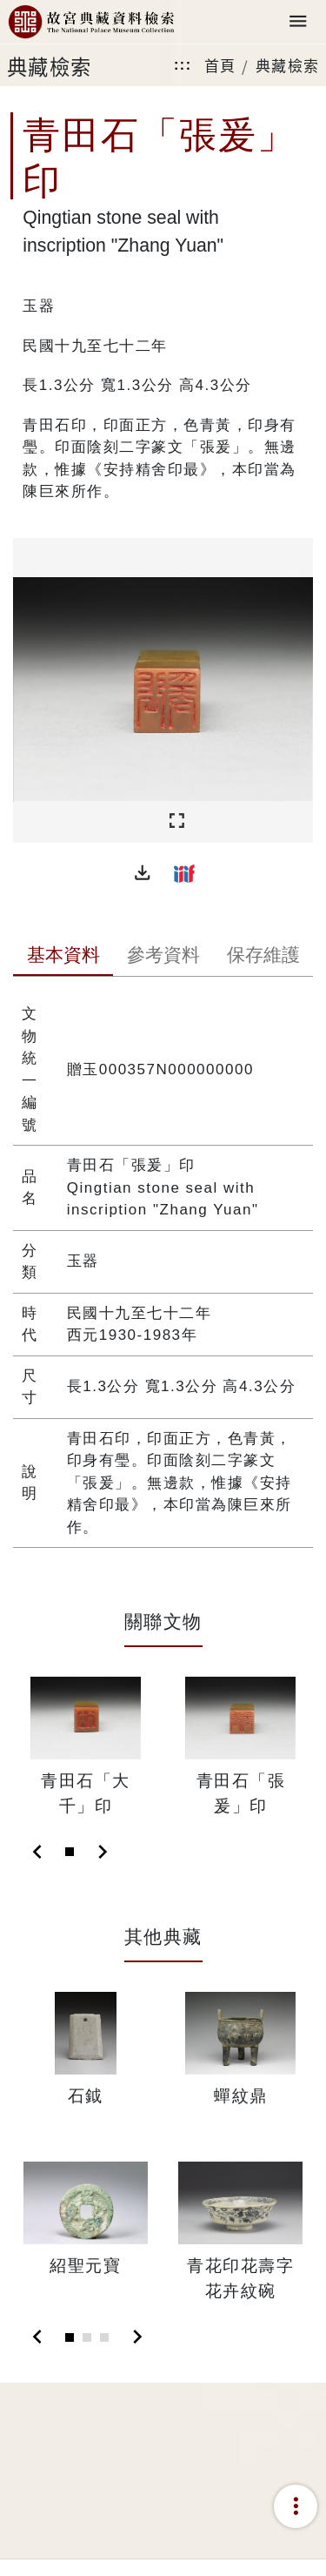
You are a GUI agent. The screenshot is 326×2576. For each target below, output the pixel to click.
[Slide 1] (69, 1851)
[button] (142, 873)
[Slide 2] (87, 2337)
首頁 (220, 65)
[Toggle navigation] (298, 22)
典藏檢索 (288, 65)
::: (182, 64)
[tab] (63, 957)
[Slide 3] (104, 2337)
